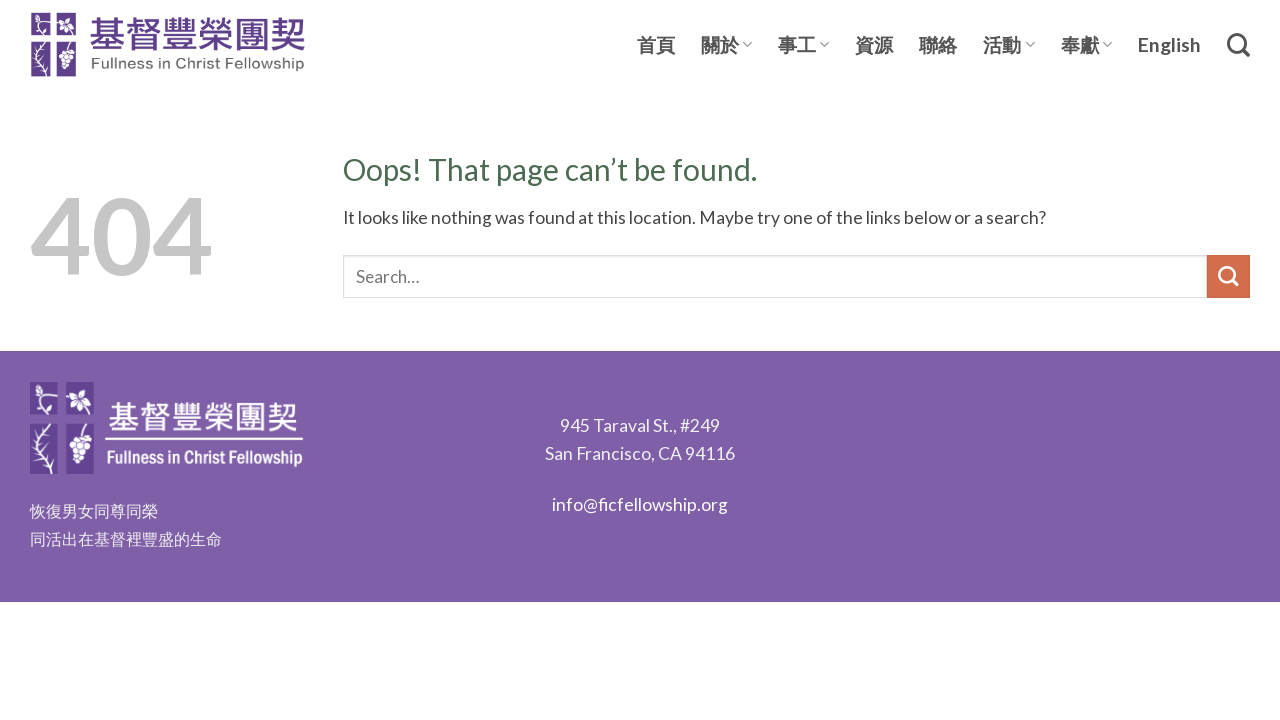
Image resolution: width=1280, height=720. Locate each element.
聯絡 (938, 44)
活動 (1008, 44)
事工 (803, 44)
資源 (874, 44)
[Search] (1238, 45)
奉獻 (1086, 44)
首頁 (656, 44)
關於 (726, 44)
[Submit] (1228, 276)
